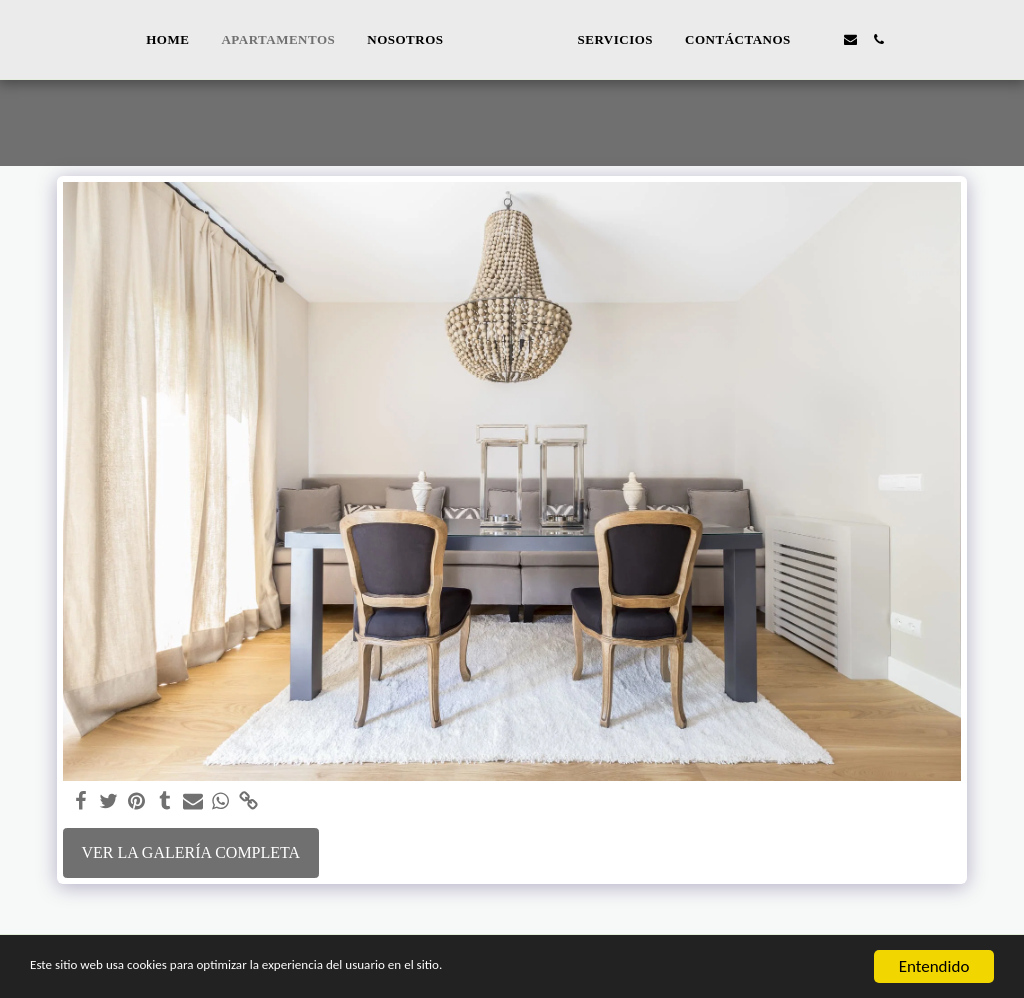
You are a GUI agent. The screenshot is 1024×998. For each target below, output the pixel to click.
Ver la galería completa (190, 852)
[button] (853, 39)
